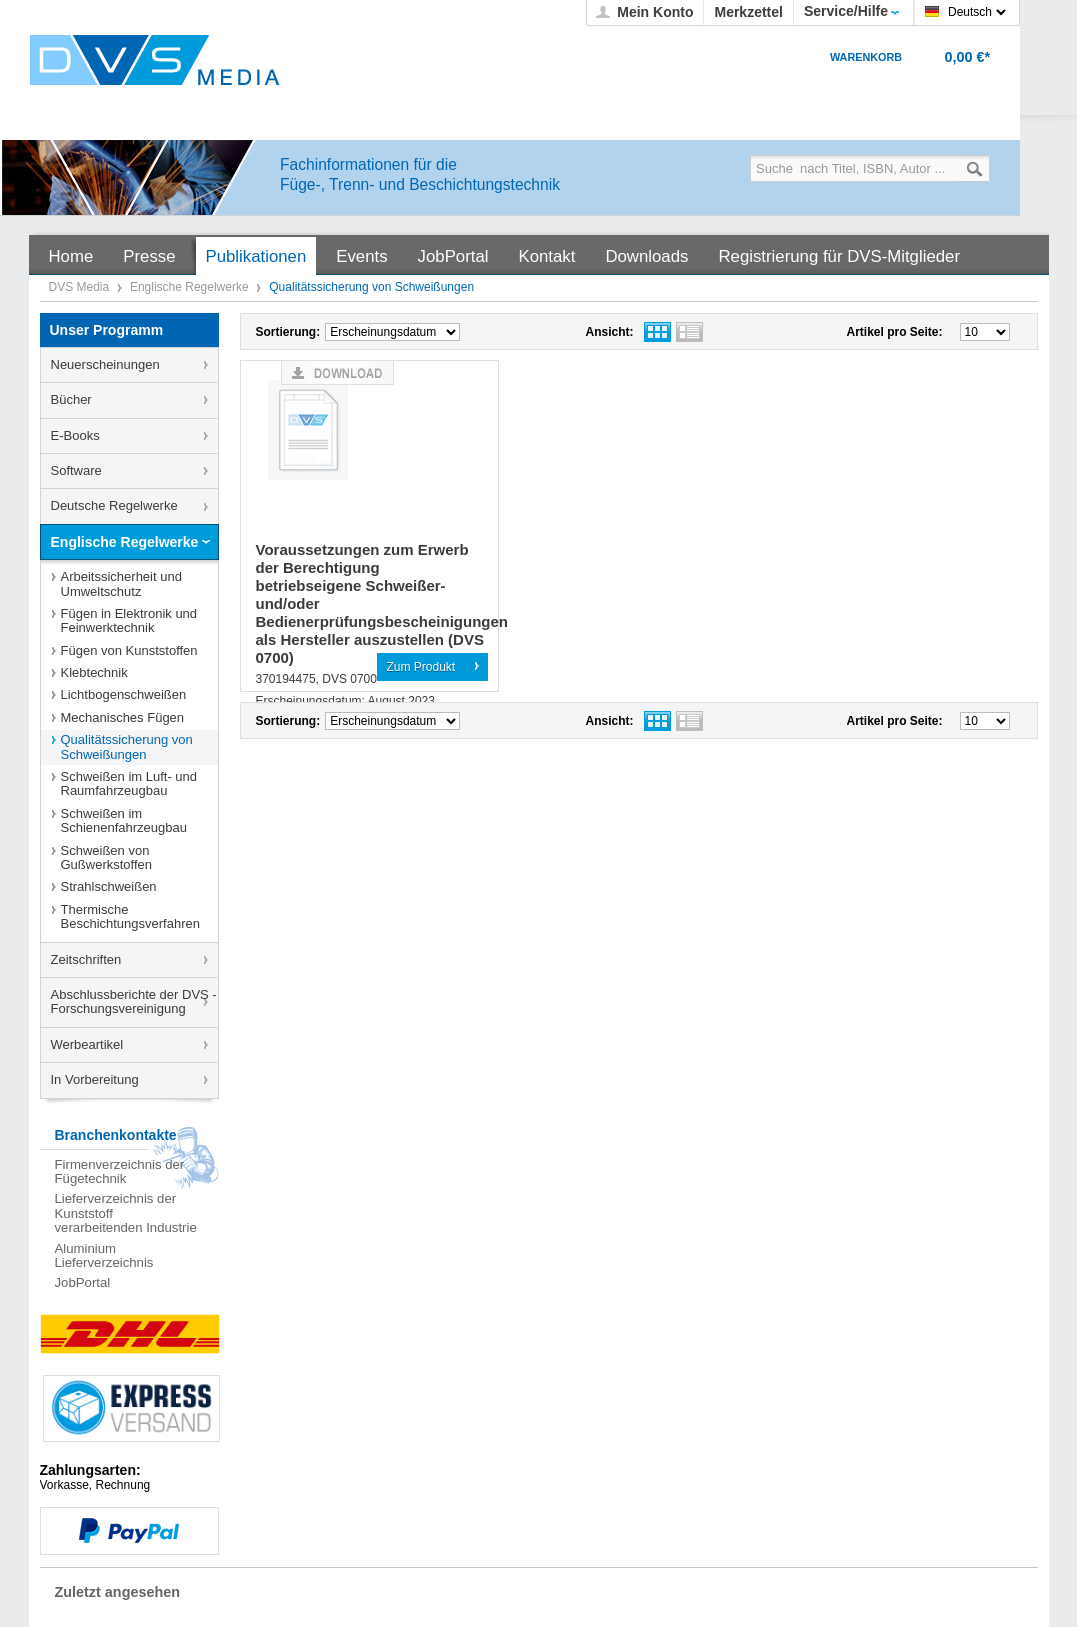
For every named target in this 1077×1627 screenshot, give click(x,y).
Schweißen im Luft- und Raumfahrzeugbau (129, 783)
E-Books (75, 435)
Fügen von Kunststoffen (129, 650)
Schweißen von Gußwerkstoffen (107, 857)
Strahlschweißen (109, 886)
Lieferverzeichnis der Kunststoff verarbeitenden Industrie (126, 1213)
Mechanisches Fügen (123, 717)
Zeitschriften (86, 959)
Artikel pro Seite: (895, 332)
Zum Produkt (421, 667)
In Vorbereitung (95, 1079)
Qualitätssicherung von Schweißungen (127, 746)
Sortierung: (288, 332)
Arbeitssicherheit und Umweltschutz (121, 583)
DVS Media (81, 287)
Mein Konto (655, 12)
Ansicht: (610, 332)
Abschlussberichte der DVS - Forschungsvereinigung (134, 1001)
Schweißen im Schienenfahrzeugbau (124, 820)
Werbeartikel (87, 1044)
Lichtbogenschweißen (124, 694)
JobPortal (83, 1282)
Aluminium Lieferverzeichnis (104, 1255)
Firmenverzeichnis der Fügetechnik (120, 1171)
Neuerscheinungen (105, 364)
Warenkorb (866, 57)
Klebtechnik (94, 672)
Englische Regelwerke (191, 287)
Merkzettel (748, 12)
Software (76, 470)
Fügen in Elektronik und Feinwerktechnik (129, 620)
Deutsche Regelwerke (114, 505)
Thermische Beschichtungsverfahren (130, 916)
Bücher (71, 399)
